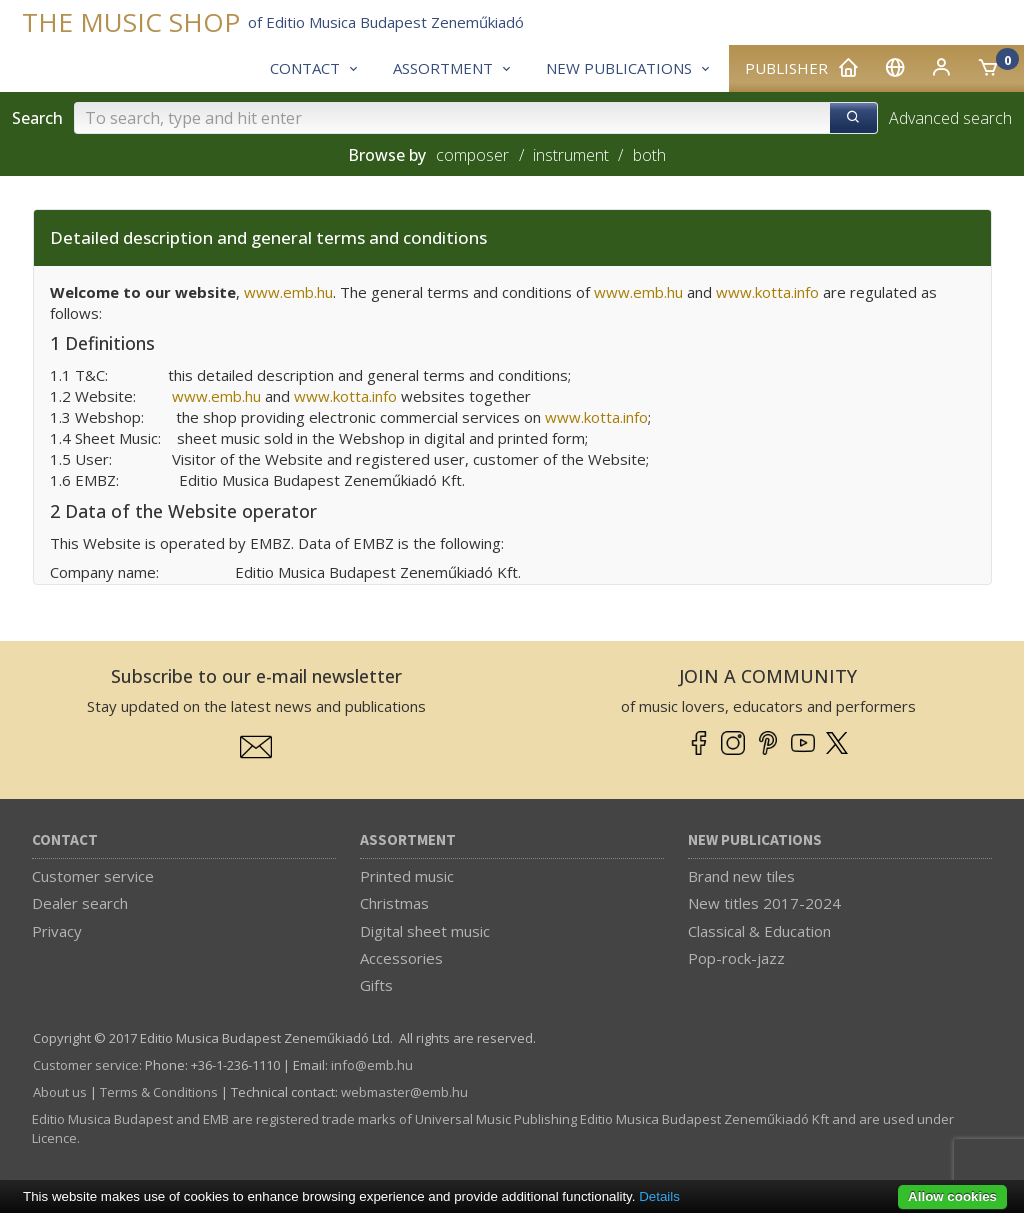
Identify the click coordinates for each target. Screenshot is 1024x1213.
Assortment (408, 840)
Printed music (407, 876)
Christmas (394, 903)
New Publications (755, 840)
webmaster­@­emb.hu (404, 1092)
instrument (571, 155)
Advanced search (950, 118)
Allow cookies (952, 1196)
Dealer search (80, 903)
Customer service (93, 876)
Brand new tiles (741, 876)
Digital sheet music (425, 931)
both (649, 155)
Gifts (376, 985)
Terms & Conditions (159, 1092)
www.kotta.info (596, 417)
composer (472, 155)
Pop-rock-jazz (736, 958)
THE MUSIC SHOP (131, 22)
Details (659, 1196)
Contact (65, 840)
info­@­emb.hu (372, 1065)
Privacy (57, 931)
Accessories (401, 958)
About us (60, 1092)
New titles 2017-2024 (764, 903)
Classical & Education (759, 931)
